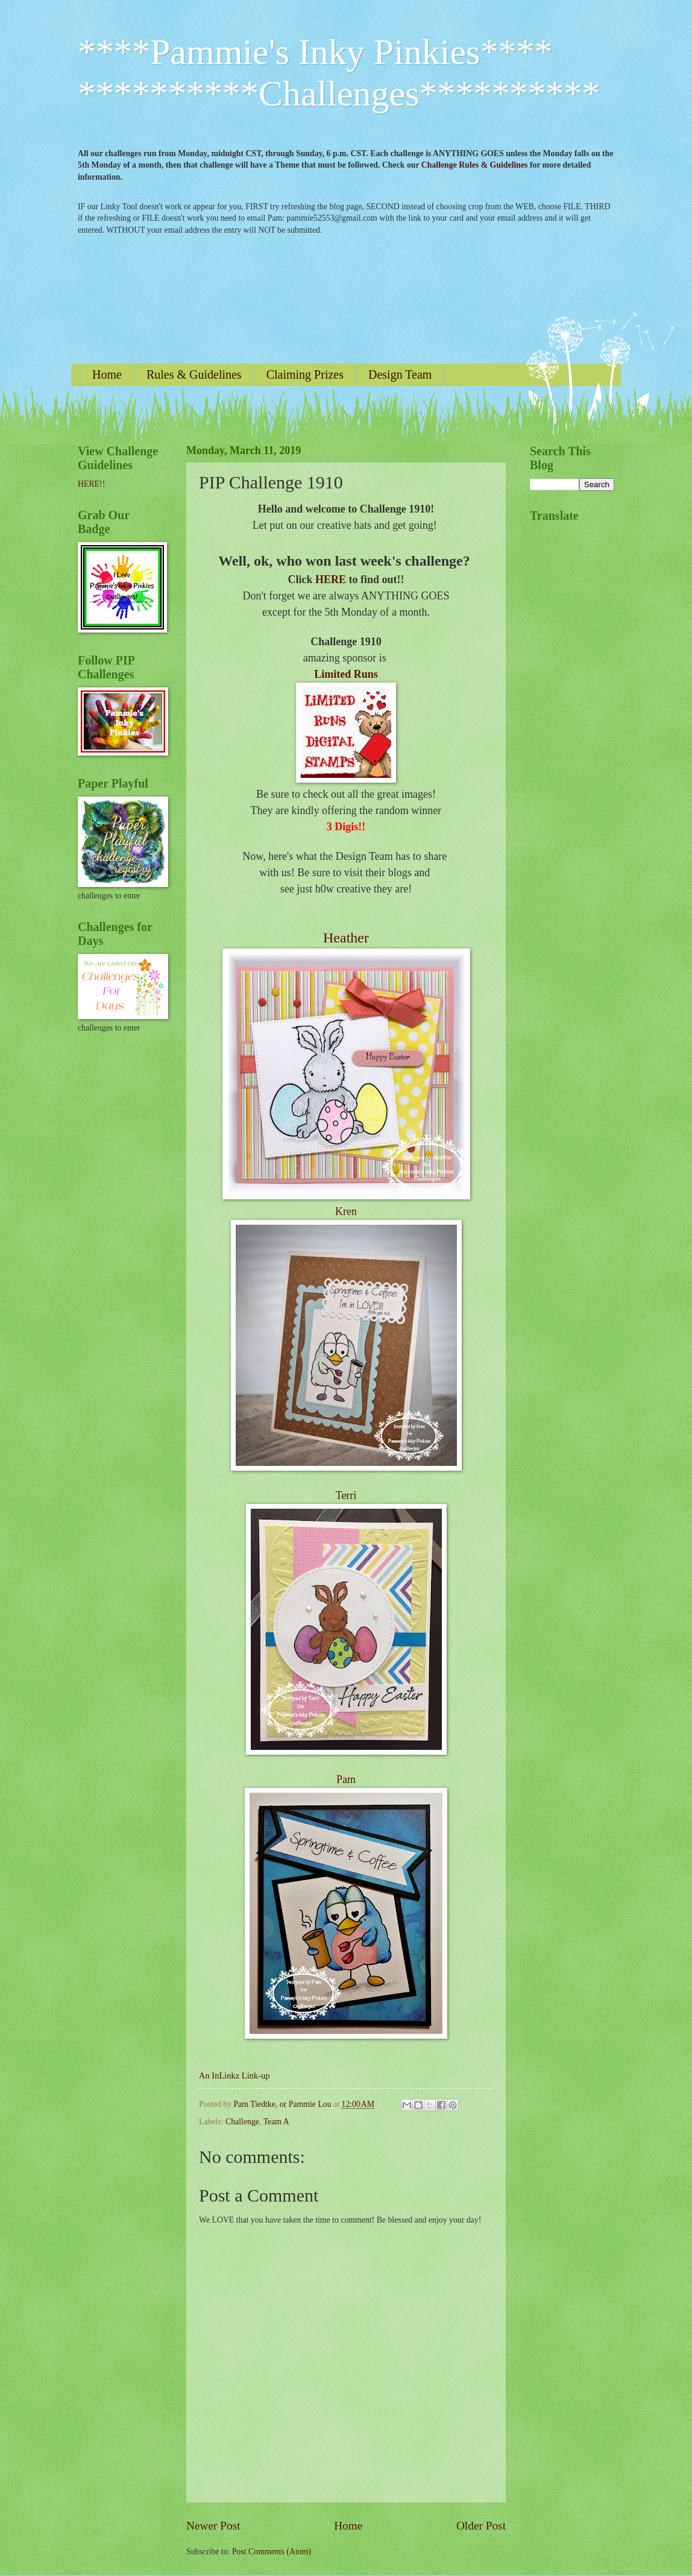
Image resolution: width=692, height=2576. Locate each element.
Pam (346, 1779)
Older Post (481, 2525)
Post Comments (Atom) (271, 2551)
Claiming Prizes (305, 374)
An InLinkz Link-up (234, 2075)
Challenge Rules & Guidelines (474, 164)
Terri (346, 1495)
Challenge (242, 2121)
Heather (346, 937)
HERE (330, 579)
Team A (276, 2121)
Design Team (400, 374)
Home (107, 374)
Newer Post (213, 2525)
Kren (346, 1211)
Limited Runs (346, 674)
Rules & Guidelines (194, 374)
